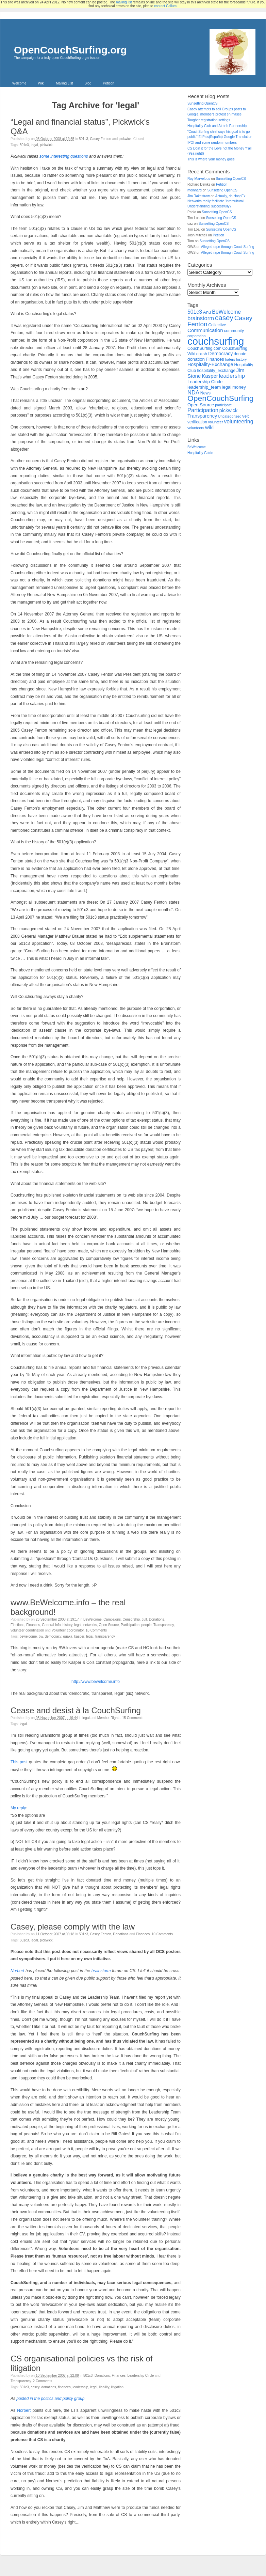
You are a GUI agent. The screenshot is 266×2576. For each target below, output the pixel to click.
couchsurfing (215, 341)
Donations (156, 1619)
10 (162, 1934)
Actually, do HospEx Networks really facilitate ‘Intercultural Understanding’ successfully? (216, 201)
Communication (205, 330)
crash (201, 353)
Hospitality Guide (200, 453)
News (205, 393)
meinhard (194, 190)
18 (96, 1630)
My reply (18, 1808)
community (234, 330)
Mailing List (64, 83)
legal (34, 145)
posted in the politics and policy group (50, 2398)
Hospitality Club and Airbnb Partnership (217, 126)
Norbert (17, 1970)
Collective (217, 325)
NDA (193, 392)
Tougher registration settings (208, 120)
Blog (87, 83)
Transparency (163, 1625)
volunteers (195, 428)
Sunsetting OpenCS (202, 103)
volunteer (215, 422)
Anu (207, 312)
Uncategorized (230, 416)
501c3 (83, 139)
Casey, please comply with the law (73, 1926)
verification (197, 422)
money (239, 387)
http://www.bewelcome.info (95, 1681)
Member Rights (108, 1718)
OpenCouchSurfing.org (70, 50)
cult (144, 1619)
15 (132, 1718)
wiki (209, 427)
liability (104, 2387)
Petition (108, 83)
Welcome (19, 83)
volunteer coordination (27, 1630)
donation (196, 359)
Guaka (67, 1636)
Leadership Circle (141, 2375)
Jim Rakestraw (198, 196)
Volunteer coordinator (68, 1630)
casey (35, 2387)
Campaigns (112, 1619)
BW (41, 1636)
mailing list (124, 2)
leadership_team (204, 387)
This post (19, 1762)
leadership (80, 2387)
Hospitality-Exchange (210, 364)
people (147, 1625)
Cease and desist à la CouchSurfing (76, 1710)
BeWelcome (92, 1619)
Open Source (109, 1625)
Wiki (41, 83)
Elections (17, 1625)
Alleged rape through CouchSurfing (227, 247)
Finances (33, 1625)
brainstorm (101, 1970)
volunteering (238, 421)
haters (230, 359)
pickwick (125, 139)
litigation (117, 2387)
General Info (51, 1625)
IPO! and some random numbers (212, 142)
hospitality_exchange (216, 370)
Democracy (53, 1636)
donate (240, 354)
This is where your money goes (210, 159)
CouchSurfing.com (204, 348)
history (67, 1625)
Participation (130, 1625)
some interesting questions (63, 156)
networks (90, 1625)
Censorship (131, 1619)
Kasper (79, 1636)
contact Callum (165, 6)
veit (245, 416)
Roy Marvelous (198, 179)
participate (223, 405)
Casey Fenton (100, 139)
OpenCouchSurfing (220, 398)
